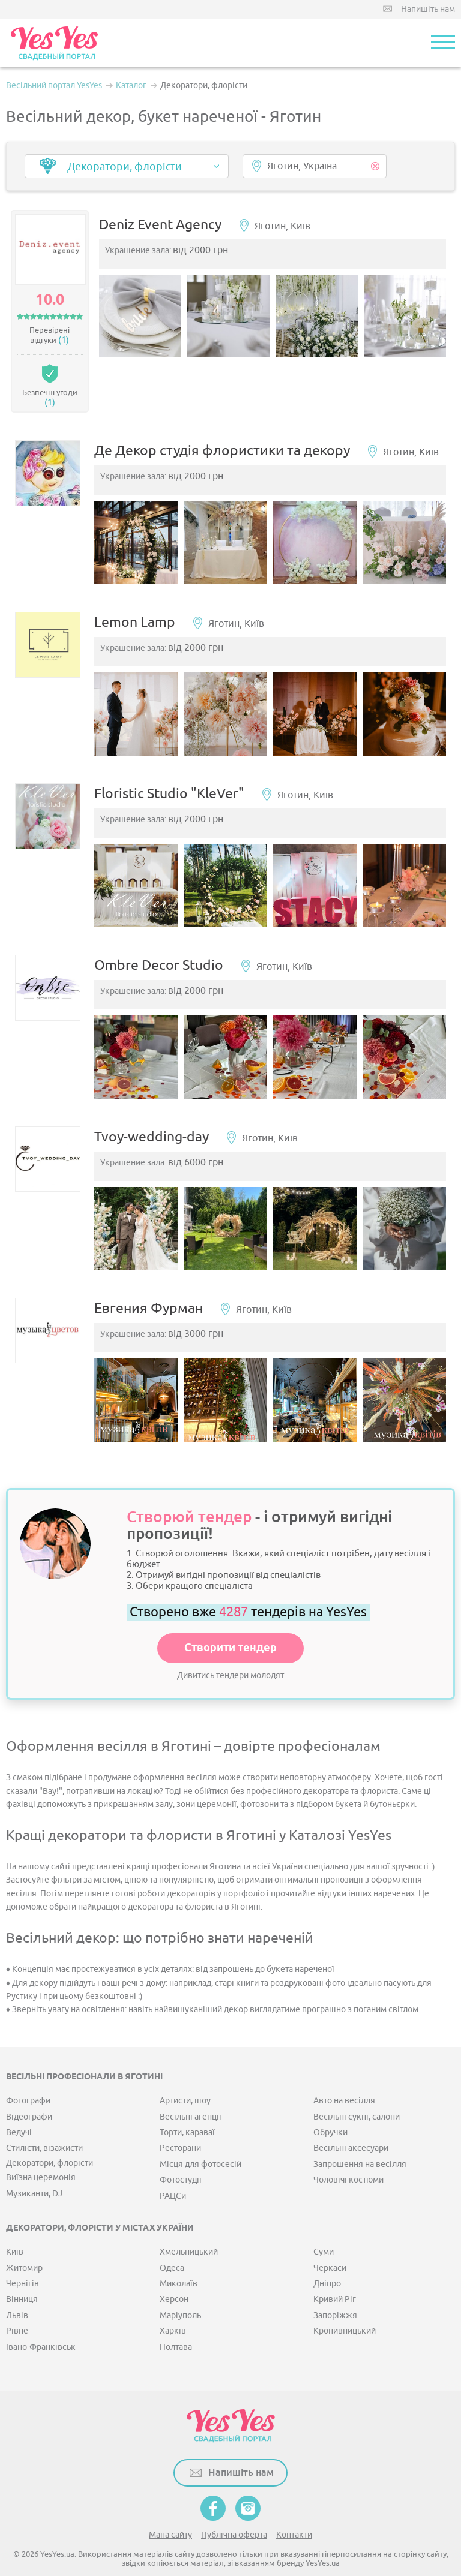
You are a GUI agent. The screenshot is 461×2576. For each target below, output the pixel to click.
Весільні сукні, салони (356, 2095)
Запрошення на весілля (359, 2142)
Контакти (294, 2513)
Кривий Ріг (334, 2278)
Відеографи (29, 2095)
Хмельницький (189, 2230)
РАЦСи (173, 2174)
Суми (323, 2230)
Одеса (172, 2246)
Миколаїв (178, 2261)
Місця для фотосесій (200, 2142)
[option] (144, 317)
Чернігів (22, 2261)
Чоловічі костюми (348, 2158)
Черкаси (329, 2246)
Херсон (174, 2278)
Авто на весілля (344, 2078)
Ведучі (19, 2110)
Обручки (330, 2110)
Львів (17, 2293)
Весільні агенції (190, 2095)
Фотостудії (181, 2158)
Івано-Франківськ (41, 2325)
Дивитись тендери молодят (230, 1653)
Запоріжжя (335, 2293)
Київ (14, 2230)
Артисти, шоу (185, 2078)
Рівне (17, 2309)
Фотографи (28, 2078)
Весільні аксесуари (350, 2126)
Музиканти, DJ (34, 2171)
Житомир (24, 2246)
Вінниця (22, 2278)
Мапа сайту (170, 2513)
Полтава (176, 2325)
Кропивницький (344, 2309)
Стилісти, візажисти (44, 2126)
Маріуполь (180, 2293)
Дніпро (327, 2261)
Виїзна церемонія (41, 2155)
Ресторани (180, 2126)
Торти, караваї (187, 2110)
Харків (173, 2309)
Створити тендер (230, 1626)
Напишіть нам (428, 9)
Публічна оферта (234, 2513)
